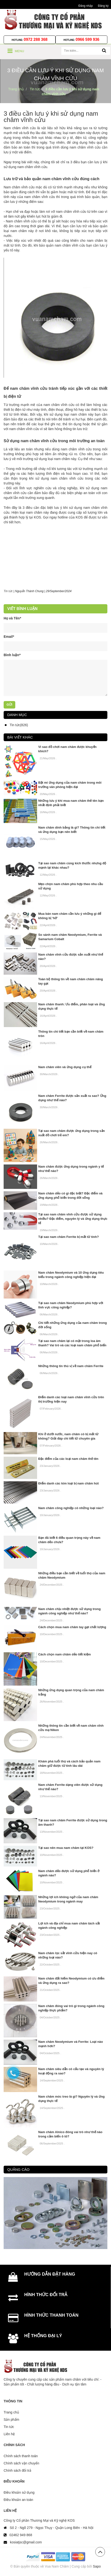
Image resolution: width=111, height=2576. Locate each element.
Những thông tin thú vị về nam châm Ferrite (70, 1366)
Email (9, 637)
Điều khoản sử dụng (19, 2492)
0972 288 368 (36, 39)
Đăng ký (103, 5)
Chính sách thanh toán (21, 2456)
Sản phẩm (11, 2419)
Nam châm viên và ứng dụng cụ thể (64, 1067)
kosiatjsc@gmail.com (26, 2542)
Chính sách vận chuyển (21, 2463)
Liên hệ (9, 2434)
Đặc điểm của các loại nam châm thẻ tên (68, 1459)
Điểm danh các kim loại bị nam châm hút (68, 1483)
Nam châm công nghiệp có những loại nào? (71, 1508)
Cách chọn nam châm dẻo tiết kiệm (64, 1654)
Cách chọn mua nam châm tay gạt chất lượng (72, 1627)
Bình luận (12, 655)
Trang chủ (11, 2412)
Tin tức (9, 2427)
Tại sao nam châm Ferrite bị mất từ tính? (68, 1237)
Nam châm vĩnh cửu (19, 187)
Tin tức (8, 591)
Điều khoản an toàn (18, 2500)
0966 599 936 (87, 39)
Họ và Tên (12, 618)
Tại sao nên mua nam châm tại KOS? (66, 1848)
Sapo (97, 2566)
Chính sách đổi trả (17, 2470)
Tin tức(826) (19, 725)
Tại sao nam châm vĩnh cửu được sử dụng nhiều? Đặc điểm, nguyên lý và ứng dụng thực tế (72, 1219)
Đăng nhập (86, 5)
